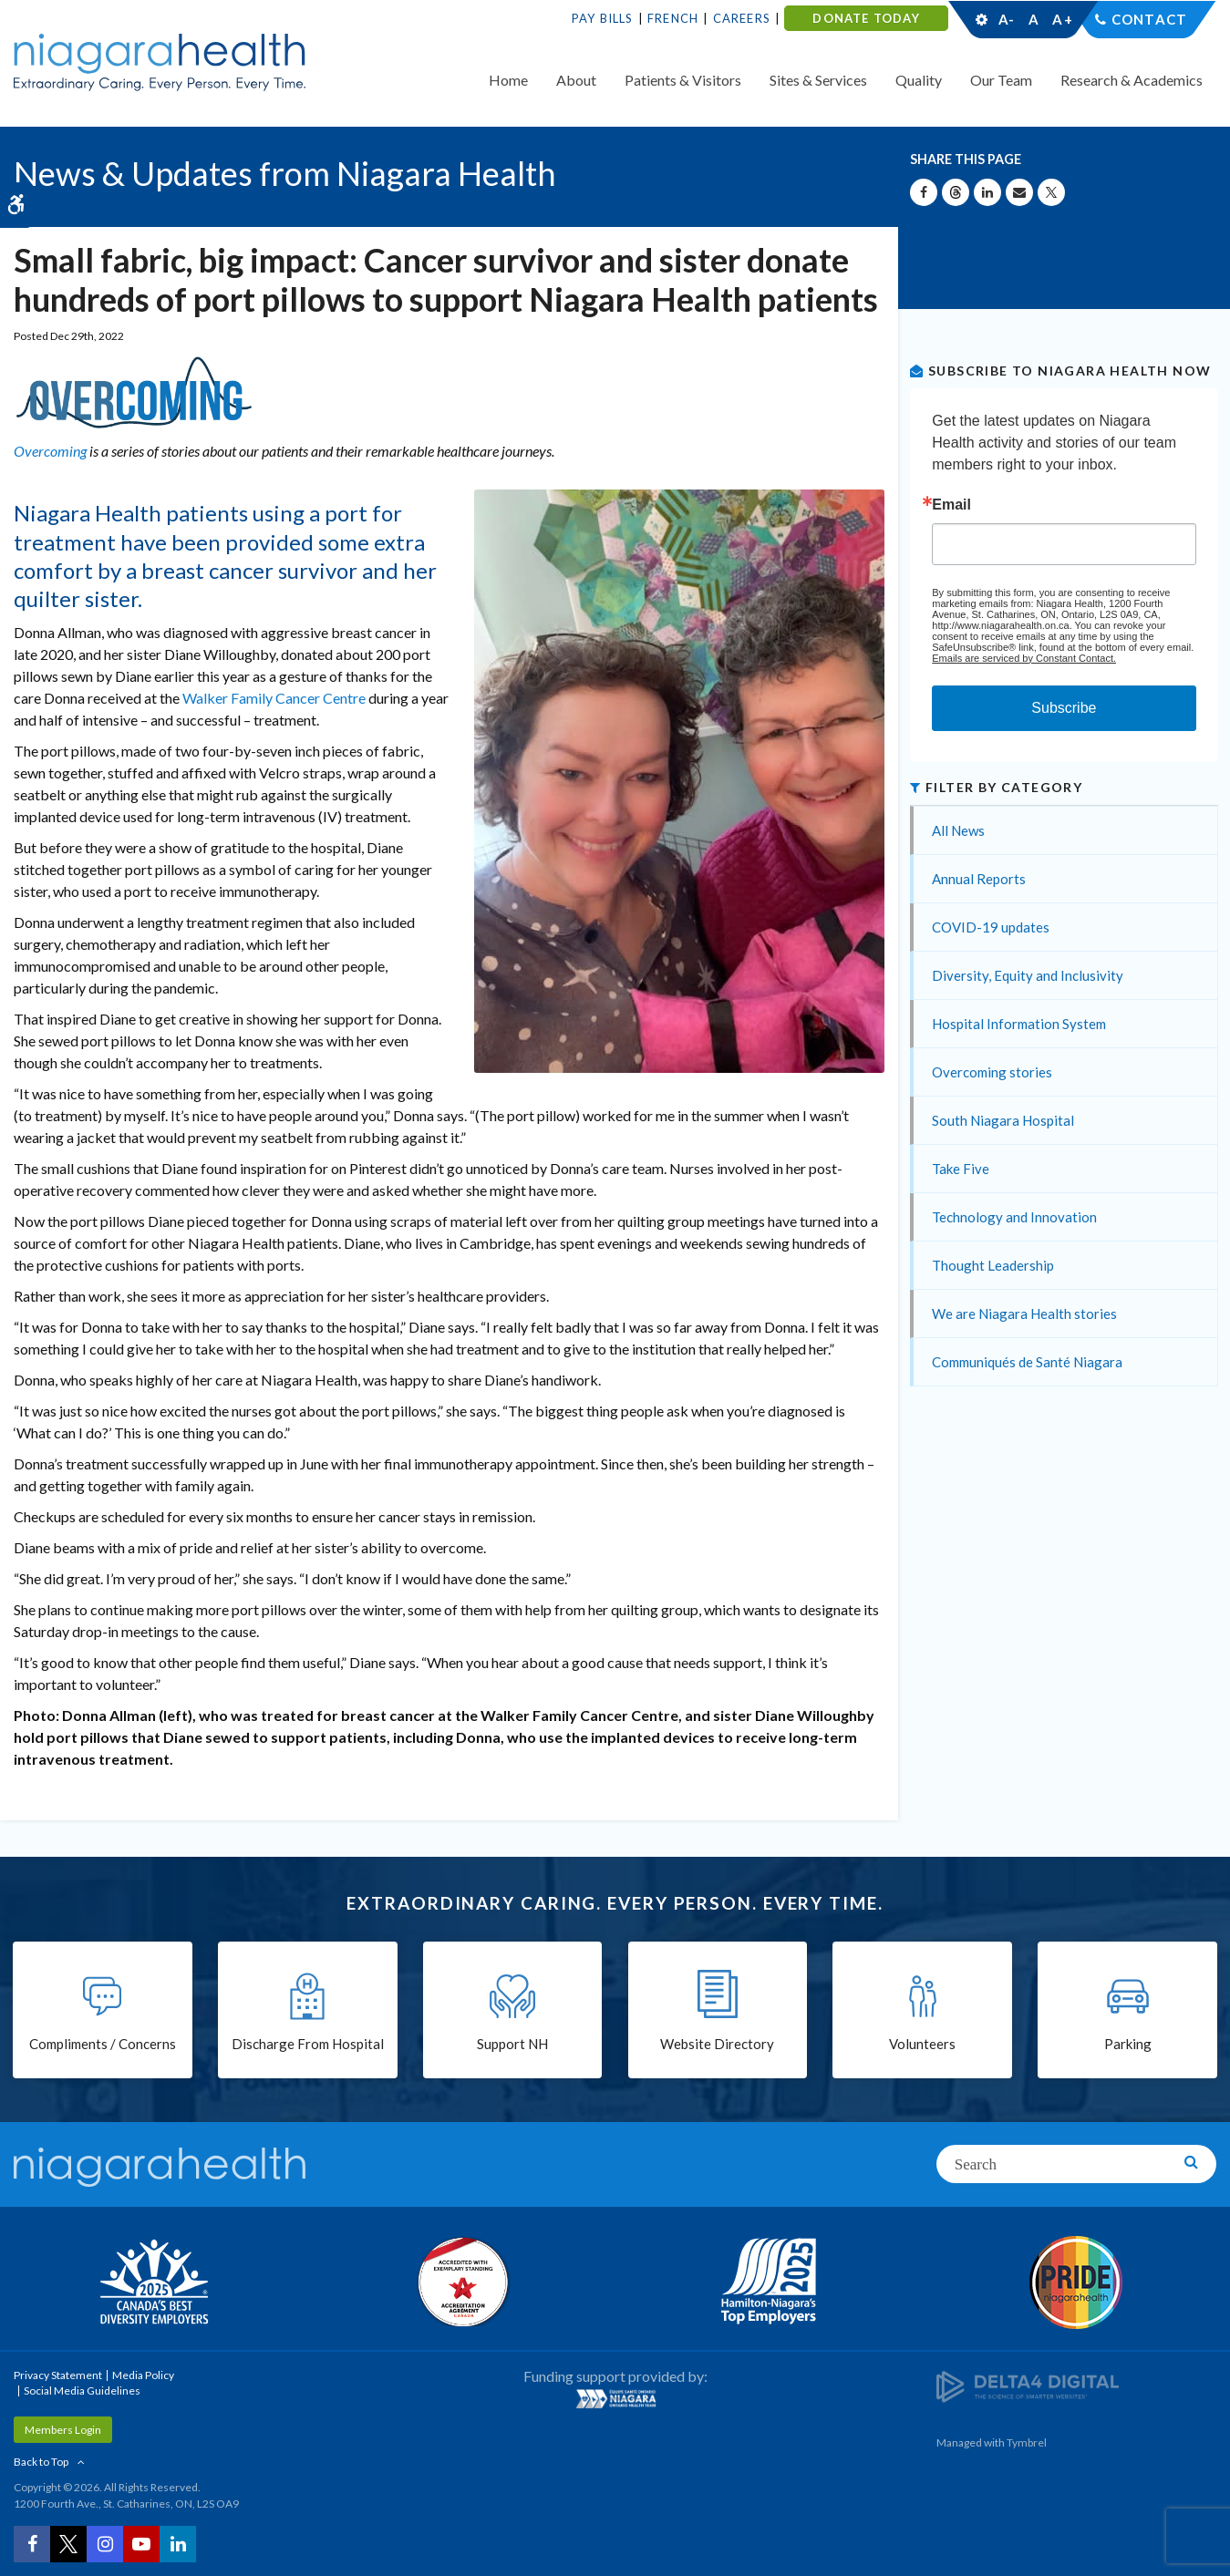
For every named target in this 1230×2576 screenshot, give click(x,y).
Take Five (960, 1168)
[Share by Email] (1019, 192)
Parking (1128, 2043)
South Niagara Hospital (1003, 1120)
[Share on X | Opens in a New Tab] (1051, 192)
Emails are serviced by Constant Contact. (1024, 658)
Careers (741, 18)
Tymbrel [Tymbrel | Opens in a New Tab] (1027, 2442)
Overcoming (50, 450)
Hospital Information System (1019, 1023)
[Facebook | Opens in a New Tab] (32, 2544)
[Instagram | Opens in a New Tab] (105, 2544)
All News (958, 830)
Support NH (512, 2043)
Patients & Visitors (683, 79)
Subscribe (1063, 708)
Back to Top (41, 2461)
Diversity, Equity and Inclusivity (1027, 975)
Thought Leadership (993, 1265)
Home (508, 79)
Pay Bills (603, 18)
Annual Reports (979, 879)
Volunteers (922, 2043)
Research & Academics (1131, 79)
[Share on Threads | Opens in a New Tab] (955, 192)
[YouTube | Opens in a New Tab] (141, 2544)
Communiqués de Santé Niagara (1027, 1362)
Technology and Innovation (1014, 1217)
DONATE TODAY (865, 18)
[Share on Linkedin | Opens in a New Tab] (987, 192)
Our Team (1001, 79)
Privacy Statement (58, 2375)
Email (951, 505)
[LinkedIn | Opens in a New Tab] (178, 2544)
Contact (1149, 19)
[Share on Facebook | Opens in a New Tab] (923, 192)
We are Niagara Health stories (1024, 1313)
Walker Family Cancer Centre (274, 697)
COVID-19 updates (990, 927)
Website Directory (717, 2043)
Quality (918, 79)
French (672, 18)
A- (1006, 19)
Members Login (63, 2430)
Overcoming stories (992, 1072)
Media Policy (143, 2375)
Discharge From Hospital (308, 2043)
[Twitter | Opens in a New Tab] (68, 2544)
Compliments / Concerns (102, 2043)
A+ (1061, 19)
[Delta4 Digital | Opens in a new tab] (1027, 2386)
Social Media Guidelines (82, 2390)
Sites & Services (818, 79)
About (576, 79)
